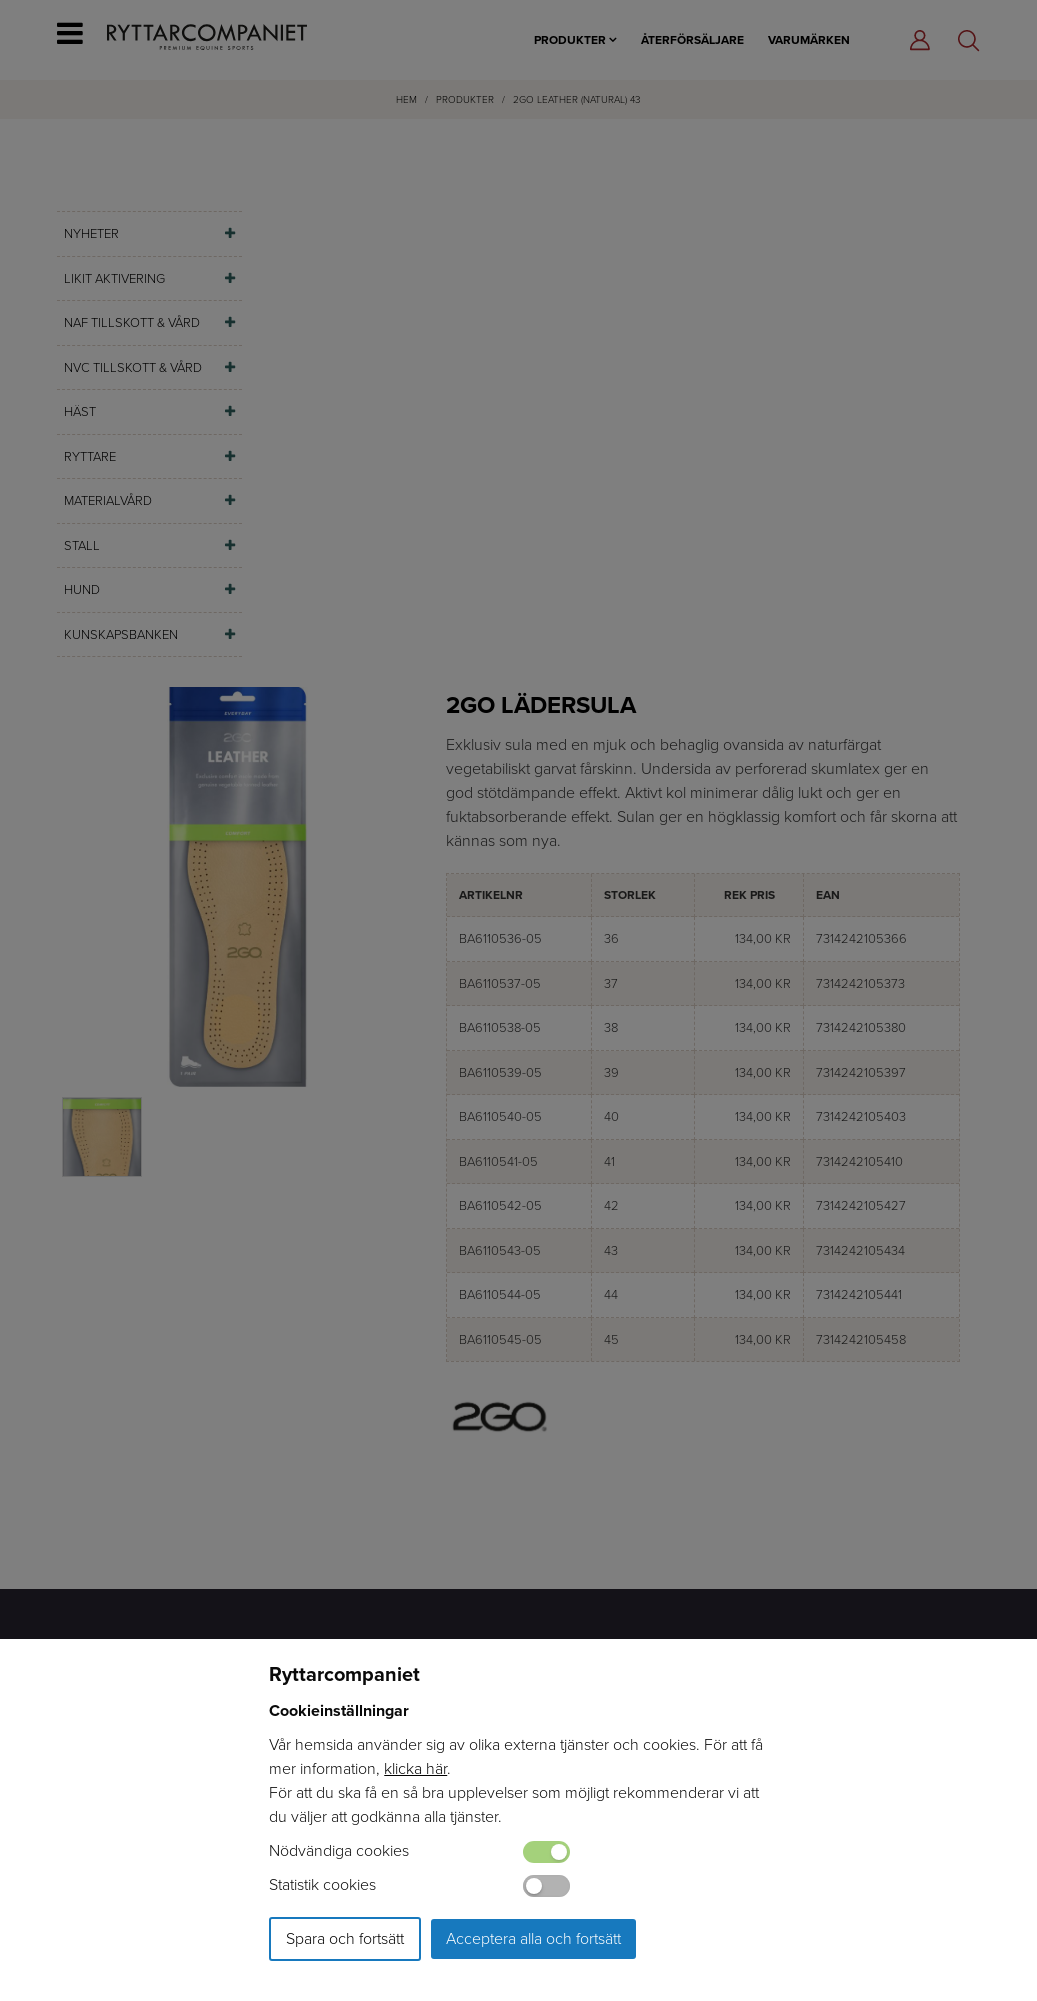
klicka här (415, 1768)
